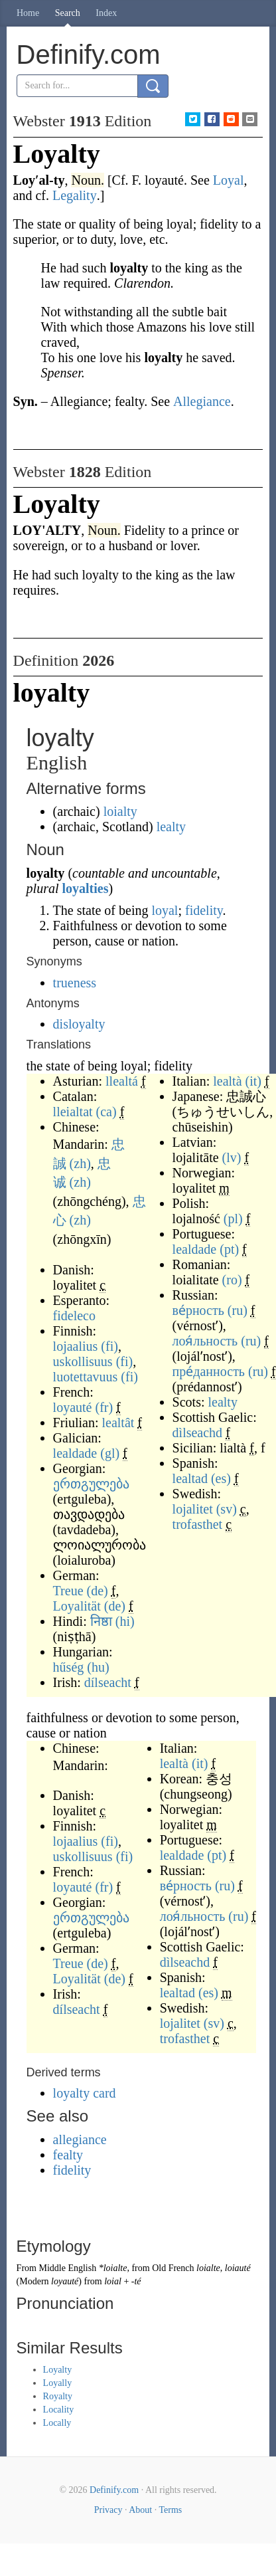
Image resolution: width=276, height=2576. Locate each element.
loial (112, 2281)
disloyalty (79, 1024)
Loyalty (57, 2370)
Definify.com (114, 2490)
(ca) (106, 1111)
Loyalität (77, 1606)
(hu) (98, 1667)
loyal (164, 910)
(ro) (232, 1279)
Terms (170, 2510)
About (140, 2510)
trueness (75, 982)
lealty (171, 826)
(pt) (229, 1249)
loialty (120, 811)
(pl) (233, 1218)
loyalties (85, 888)
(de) (97, 1590)
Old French (173, 2268)
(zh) (80, 1163)
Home (28, 13)
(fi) (109, 1346)
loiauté (238, 2268)
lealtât (118, 1422)
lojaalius (75, 1346)
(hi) (125, 1621)
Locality (58, 2410)
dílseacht (107, 1682)
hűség (68, 1667)
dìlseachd (197, 1432)
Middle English (67, 2268)
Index (106, 13)
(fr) (104, 1407)
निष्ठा (101, 1621)
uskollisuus (83, 1361)
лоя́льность (205, 1341)
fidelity (203, 910)
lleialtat (73, 1111)
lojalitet (192, 1509)
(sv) (226, 1509)
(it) (253, 1081)
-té (136, 2281)
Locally (57, 2423)
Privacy (108, 2510)
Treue (68, 1590)
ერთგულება (91, 1483)
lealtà (227, 1081)
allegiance (80, 2139)
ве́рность (198, 1310)
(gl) (109, 1453)
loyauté (72, 1407)
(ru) (237, 1310)
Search (67, 13)
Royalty (57, 2396)
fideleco (74, 1315)
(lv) (232, 1157)
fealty (68, 2154)
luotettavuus (85, 1376)
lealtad (190, 1478)
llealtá (121, 1081)
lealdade (75, 1453)
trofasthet (197, 1524)
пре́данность (208, 1371)
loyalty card (84, 2093)
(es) (221, 1478)
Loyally (57, 2383)
